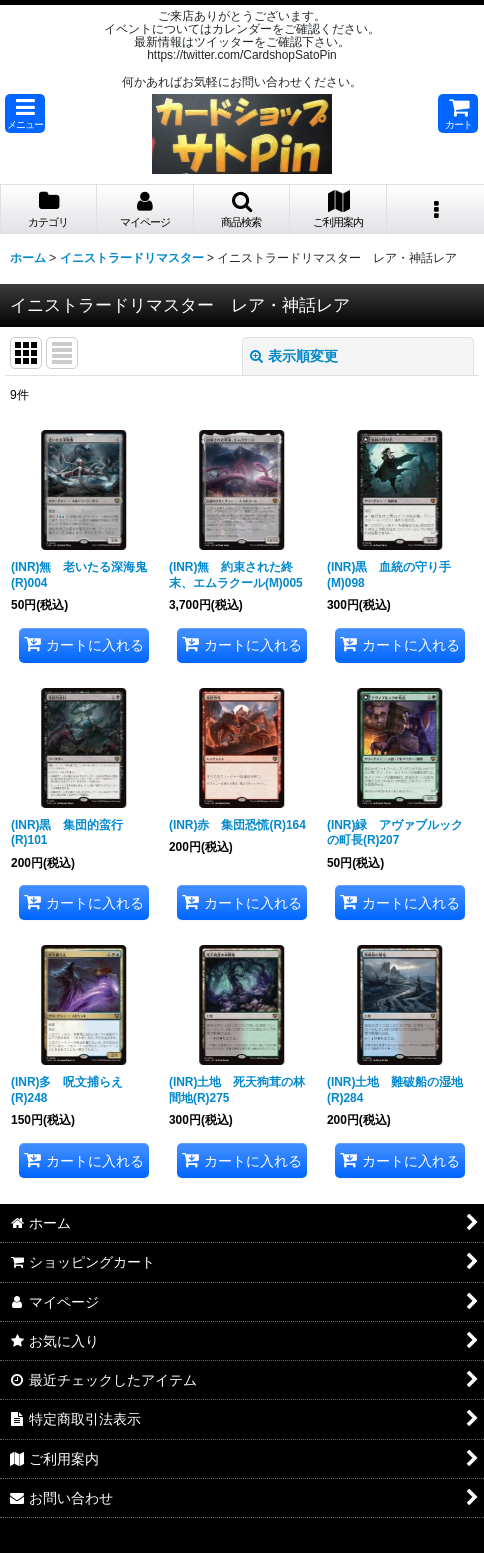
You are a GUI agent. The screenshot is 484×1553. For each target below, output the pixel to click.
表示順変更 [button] (294, 356)
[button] (25, 113)
